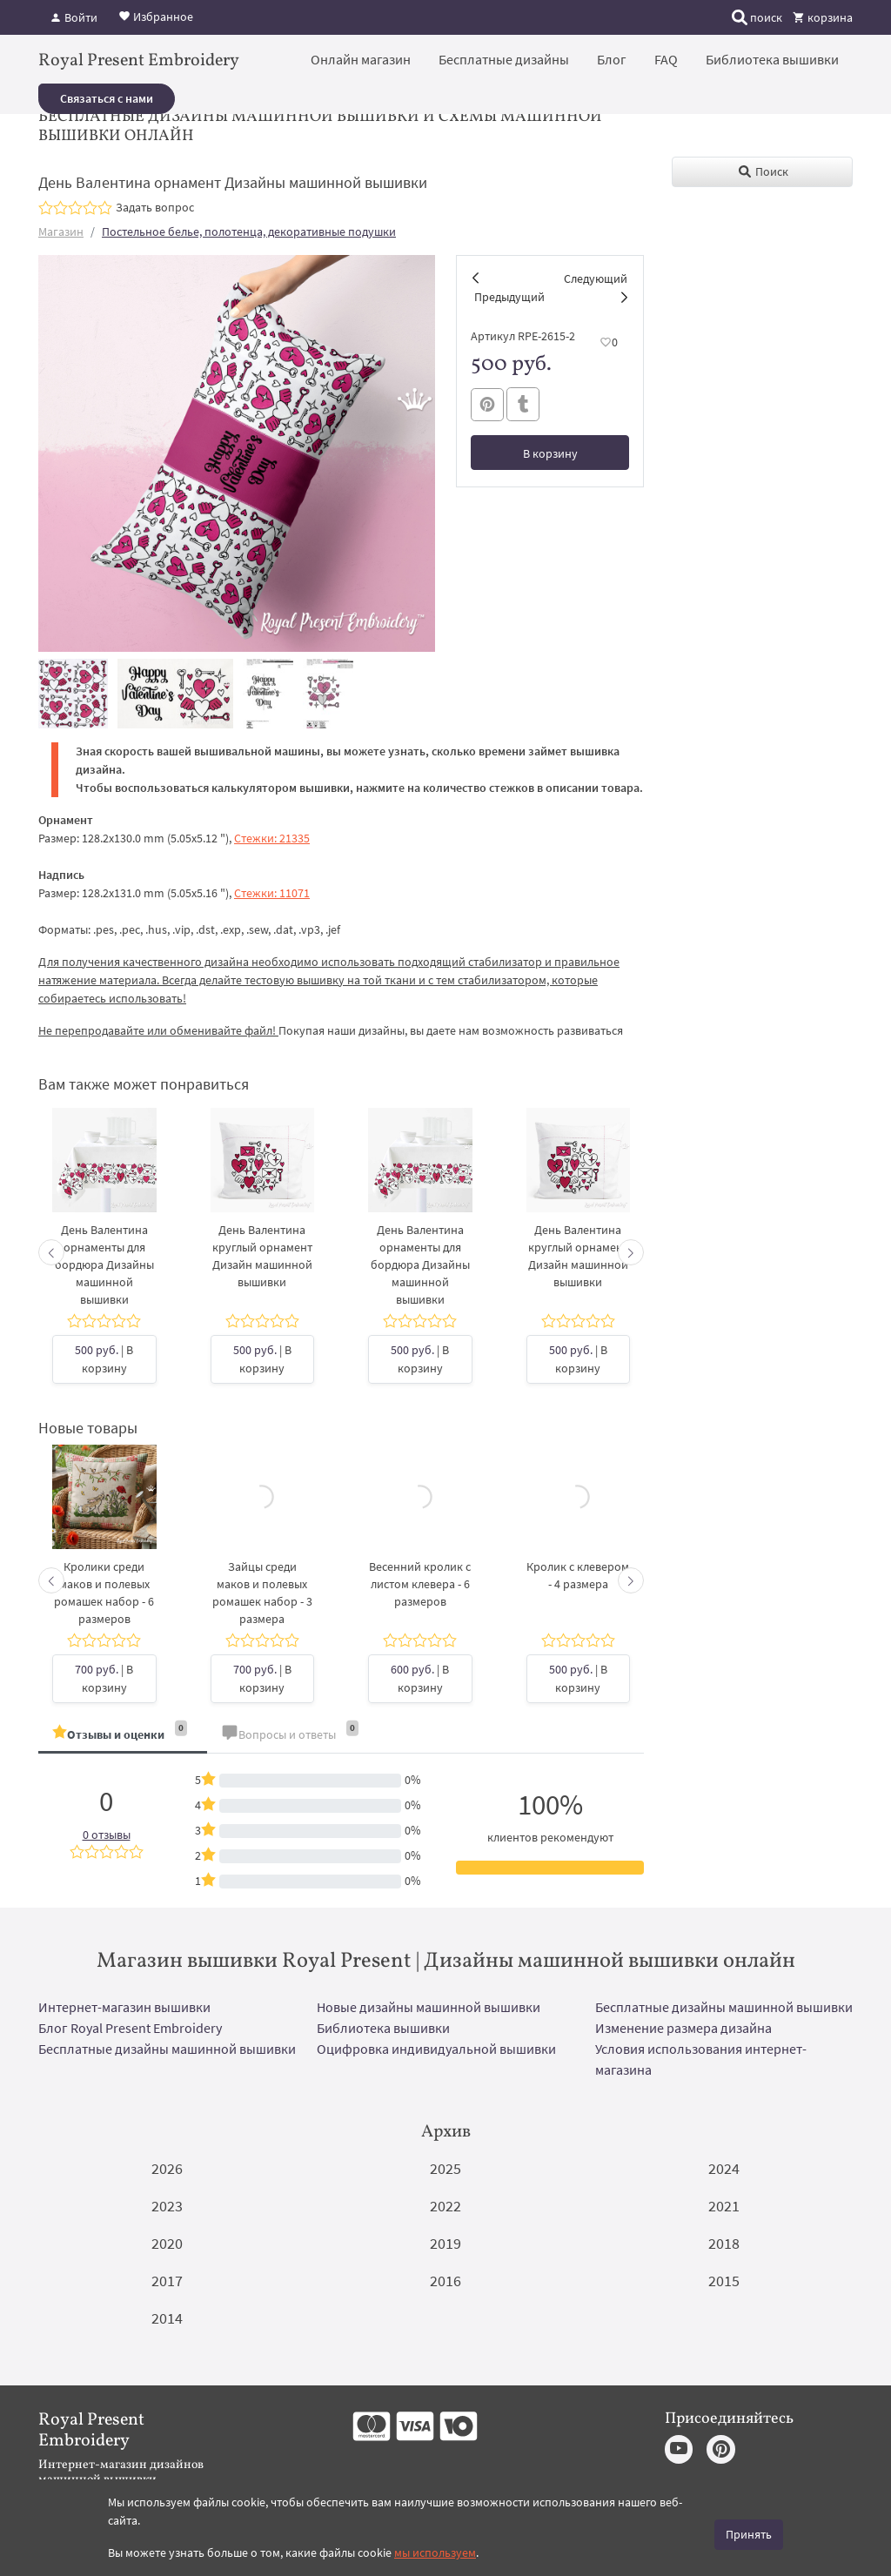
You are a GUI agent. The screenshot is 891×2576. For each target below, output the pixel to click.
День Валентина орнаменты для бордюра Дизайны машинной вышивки (104, 1264)
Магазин (61, 231)
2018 (724, 2243)
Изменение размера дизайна (683, 2027)
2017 (167, 2281)
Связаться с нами (106, 98)
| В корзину (104, 1359)
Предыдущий (509, 297)
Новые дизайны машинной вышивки (428, 2007)
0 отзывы (107, 1834)
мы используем (435, 2552)
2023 (167, 2206)
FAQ (666, 59)
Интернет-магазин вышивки (124, 2007)
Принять (749, 2534)
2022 (445, 2206)
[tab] (122, 1735)
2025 (445, 2168)
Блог (611, 59)
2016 (445, 2281)
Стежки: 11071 (272, 893)
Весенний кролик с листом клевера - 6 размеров (420, 1584)
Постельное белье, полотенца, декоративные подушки (249, 231)
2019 (445, 2243)
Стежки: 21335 (272, 838)
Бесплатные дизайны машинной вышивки (724, 2007)
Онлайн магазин (361, 59)
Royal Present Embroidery (138, 61)
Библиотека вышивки (772, 59)
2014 (167, 2318)
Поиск (762, 171)
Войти (73, 17)
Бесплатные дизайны (504, 59)
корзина (823, 17)
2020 (167, 2243)
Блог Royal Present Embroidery (130, 2027)
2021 (724, 2206)
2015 (724, 2281)
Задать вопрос (155, 207)
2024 (724, 2168)
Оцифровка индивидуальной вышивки (436, 2048)
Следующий (595, 278)
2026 (167, 2168)
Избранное (155, 15)
